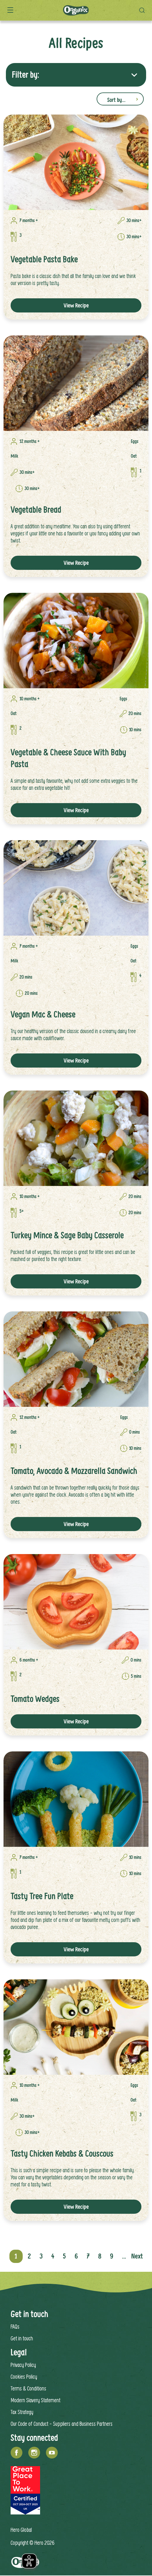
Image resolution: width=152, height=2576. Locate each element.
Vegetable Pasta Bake (44, 259)
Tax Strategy (22, 2411)
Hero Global (21, 2529)
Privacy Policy (23, 2364)
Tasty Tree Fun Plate (42, 1896)
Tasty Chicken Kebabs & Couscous (62, 2153)
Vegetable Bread (36, 509)
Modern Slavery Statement (35, 2400)
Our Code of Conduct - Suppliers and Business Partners (62, 2423)
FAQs (15, 2326)
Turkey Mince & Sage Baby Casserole (67, 1235)
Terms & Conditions (28, 2388)
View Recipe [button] (76, 305)
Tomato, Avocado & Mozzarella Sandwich (74, 1471)
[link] (76, 162)
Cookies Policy (24, 2376)
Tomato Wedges (35, 1699)
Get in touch (22, 2338)
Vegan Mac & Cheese (43, 1014)
